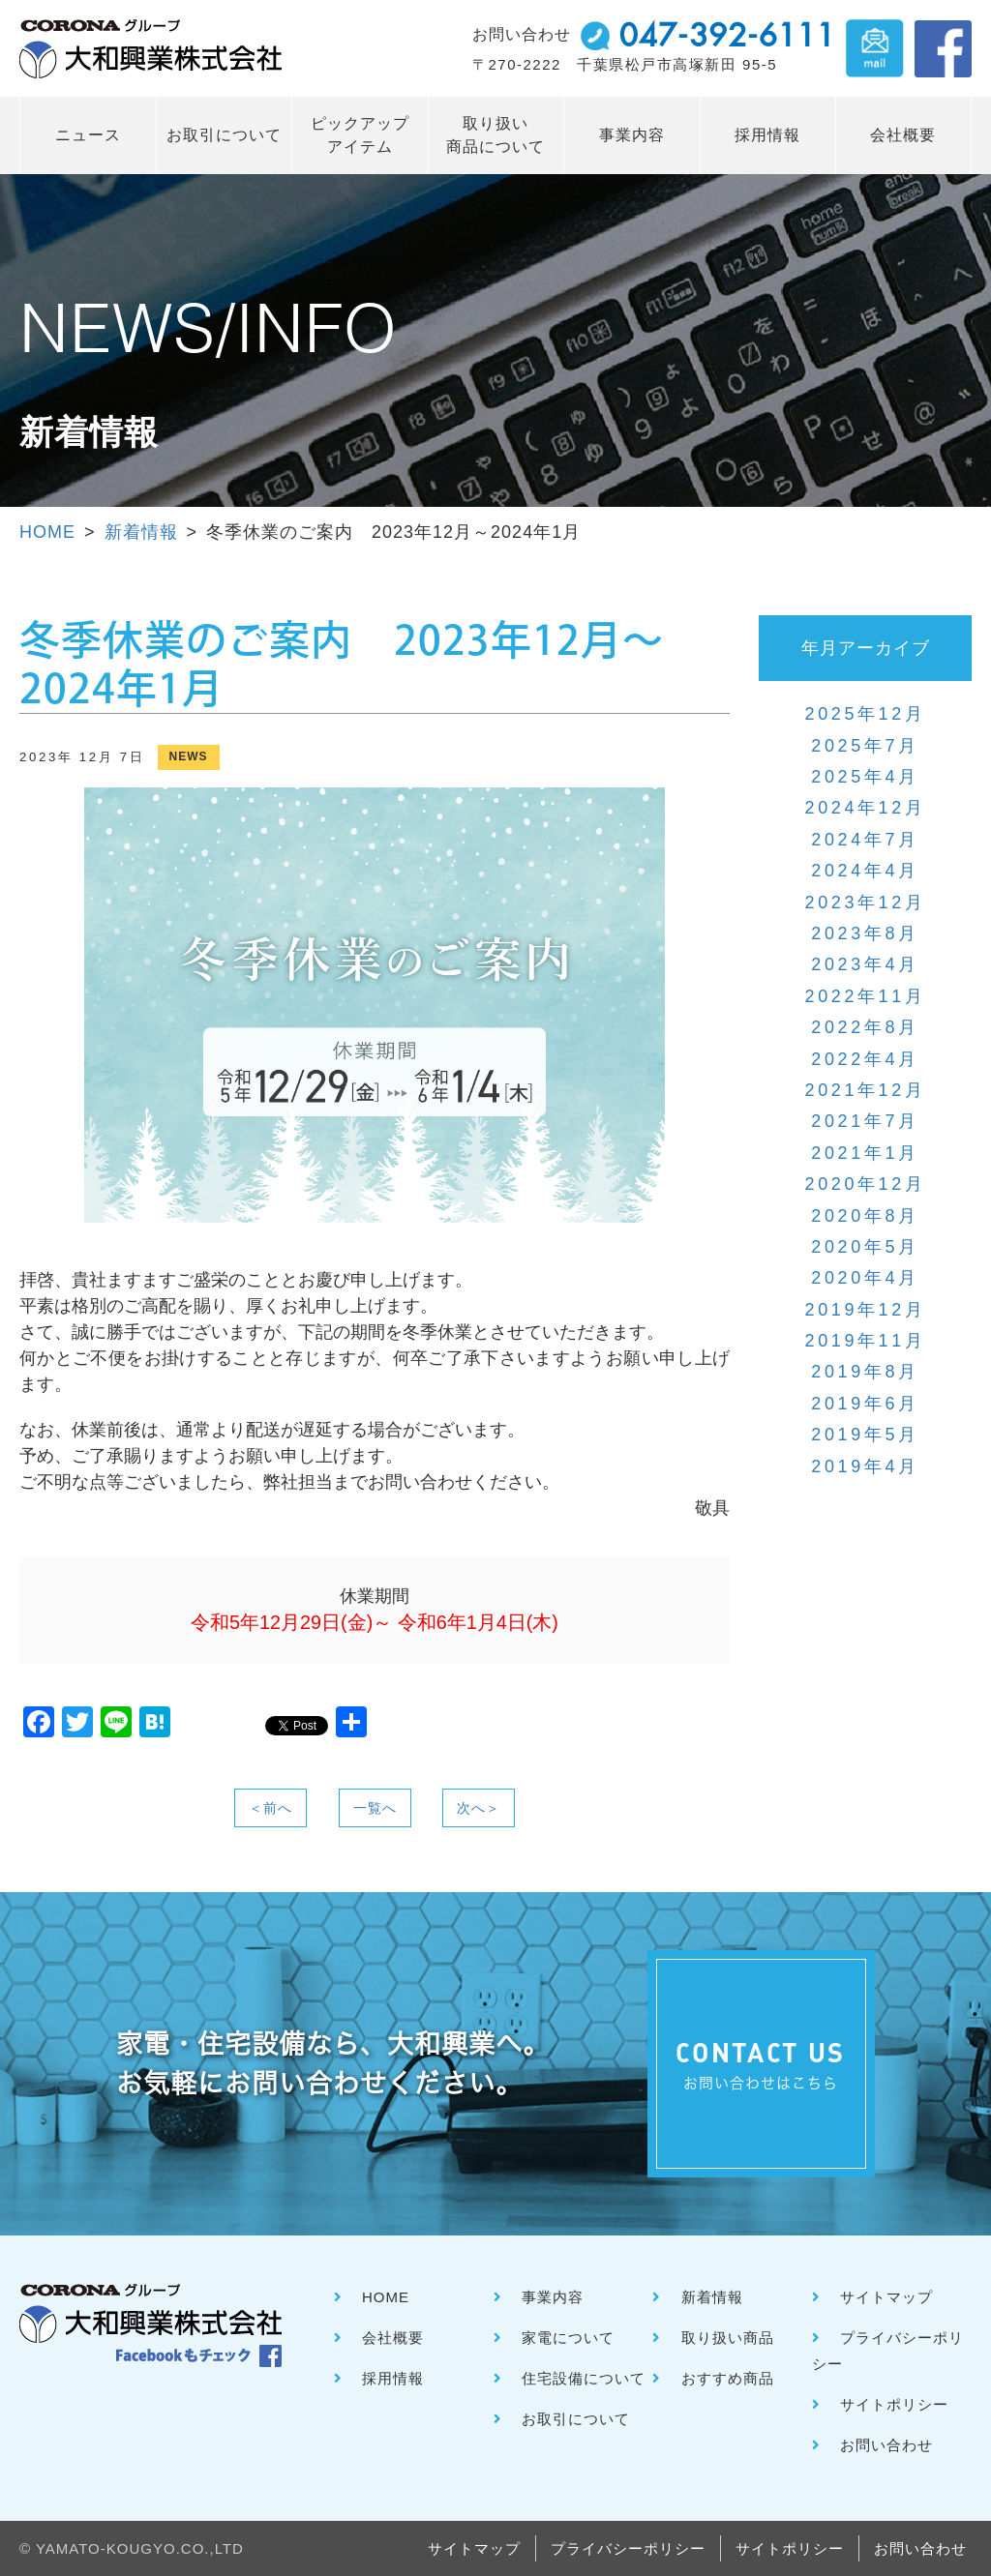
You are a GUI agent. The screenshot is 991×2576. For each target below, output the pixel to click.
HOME (47, 532)
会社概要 (903, 135)
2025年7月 (864, 745)
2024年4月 (864, 870)
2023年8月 (864, 933)
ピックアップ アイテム (360, 135)
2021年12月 (865, 1090)
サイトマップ (886, 2297)
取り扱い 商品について (495, 135)
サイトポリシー (894, 2404)
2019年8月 (864, 1371)
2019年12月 (865, 1309)
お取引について (224, 135)
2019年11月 (865, 1340)
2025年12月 (865, 714)
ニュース (88, 135)
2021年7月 (864, 1121)
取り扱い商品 (727, 2337)
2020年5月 (864, 1247)
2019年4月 (864, 1466)
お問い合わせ (886, 2445)
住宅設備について (584, 2378)
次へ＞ (478, 1808)
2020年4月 (864, 1278)
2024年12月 (865, 807)
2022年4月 (864, 1059)
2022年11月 (865, 996)
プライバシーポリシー (628, 2548)
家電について (568, 2337)
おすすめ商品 (727, 2378)
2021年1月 (864, 1153)
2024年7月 (864, 839)
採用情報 (767, 135)
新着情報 (141, 532)
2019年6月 (864, 1403)
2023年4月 (864, 964)
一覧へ (375, 1808)
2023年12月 (865, 902)
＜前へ (270, 1808)
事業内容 (632, 135)
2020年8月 (864, 1216)
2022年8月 (864, 1027)
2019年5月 (864, 1434)
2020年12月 (865, 1184)
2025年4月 (864, 776)
